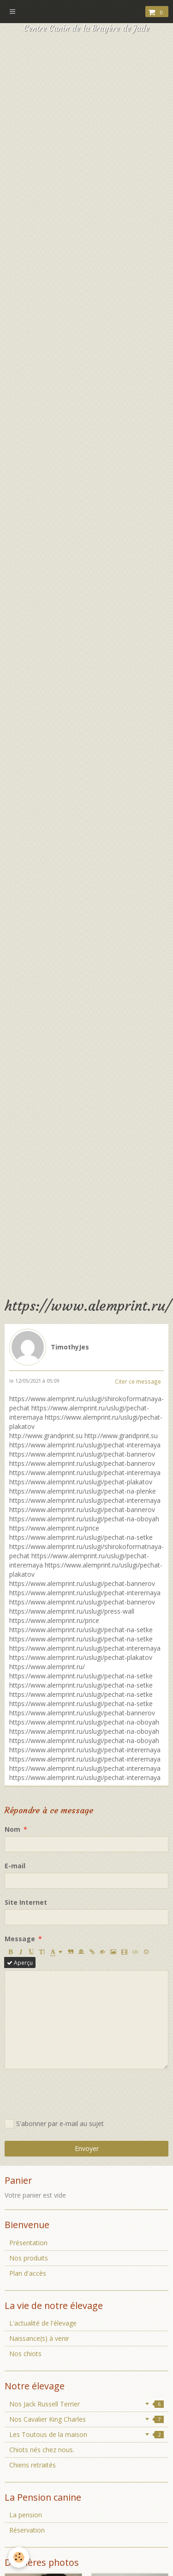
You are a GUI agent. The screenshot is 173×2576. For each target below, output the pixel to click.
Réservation (27, 2530)
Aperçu (20, 1962)
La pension (25, 2514)
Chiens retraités (32, 2465)
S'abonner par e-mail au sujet (54, 2123)
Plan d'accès (27, 2273)
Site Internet (26, 1902)
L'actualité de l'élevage (43, 2323)
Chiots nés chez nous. (41, 2449)
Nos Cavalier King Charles (86, 2419)
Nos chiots (25, 2353)
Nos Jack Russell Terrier (86, 2404)
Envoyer (87, 2148)
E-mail (15, 1865)
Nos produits (28, 2258)
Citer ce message (138, 1381)
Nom (12, 1829)
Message (20, 1938)
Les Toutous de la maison (86, 2434)
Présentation (28, 2242)
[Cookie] (18, 2557)
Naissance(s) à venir (39, 2338)
